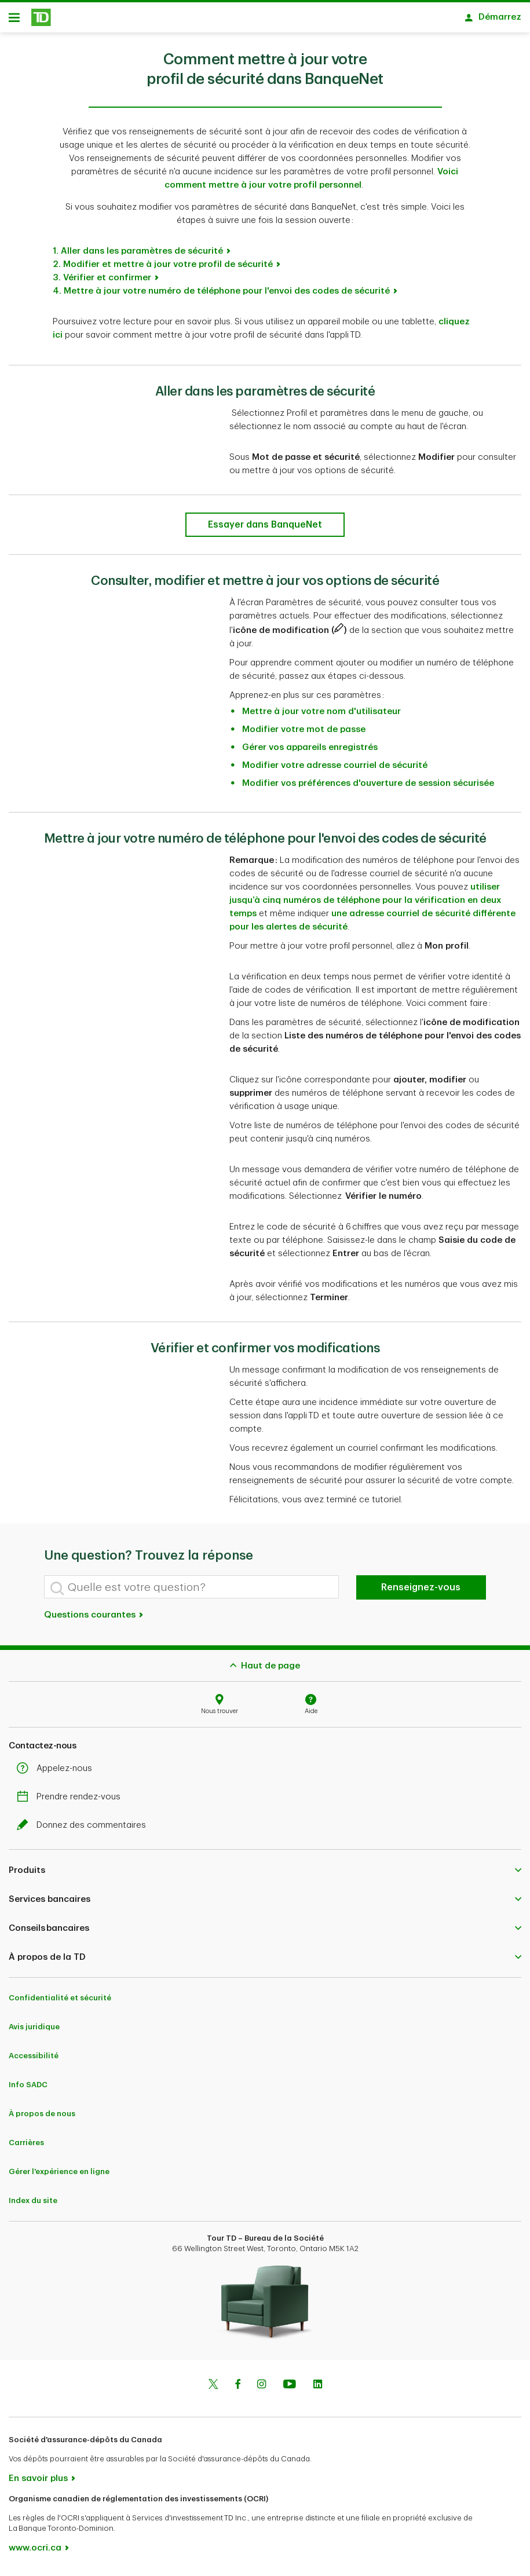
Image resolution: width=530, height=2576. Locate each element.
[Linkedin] (317, 2390)
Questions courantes (94, 1619)
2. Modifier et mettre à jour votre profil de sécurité (163, 268)
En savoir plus (38, 2482)
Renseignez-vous (420, 1591)
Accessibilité (34, 2059)
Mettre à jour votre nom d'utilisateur (321, 715)
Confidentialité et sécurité (60, 2002)
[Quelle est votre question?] (191, 1590)
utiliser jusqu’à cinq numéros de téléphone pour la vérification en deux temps (365, 904)
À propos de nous (42, 2117)
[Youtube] (289, 2390)
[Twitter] (213, 2390)
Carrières (26, 2146)
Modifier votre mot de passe (303, 733)
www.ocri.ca (35, 2552)
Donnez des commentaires (84, 1829)
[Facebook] (237, 2390)
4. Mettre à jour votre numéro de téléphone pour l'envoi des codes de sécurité (221, 295)
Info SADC (28, 2088)
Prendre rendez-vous (71, 1800)
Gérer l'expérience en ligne (59, 2175)
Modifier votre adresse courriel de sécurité (334, 769)
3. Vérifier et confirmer (102, 281)
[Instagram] (261, 2390)
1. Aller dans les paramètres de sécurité (138, 255)
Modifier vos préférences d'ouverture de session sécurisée (368, 787)
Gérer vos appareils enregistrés (310, 751)
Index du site (33, 2204)
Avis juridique (34, 2031)
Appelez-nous (57, 1772)
